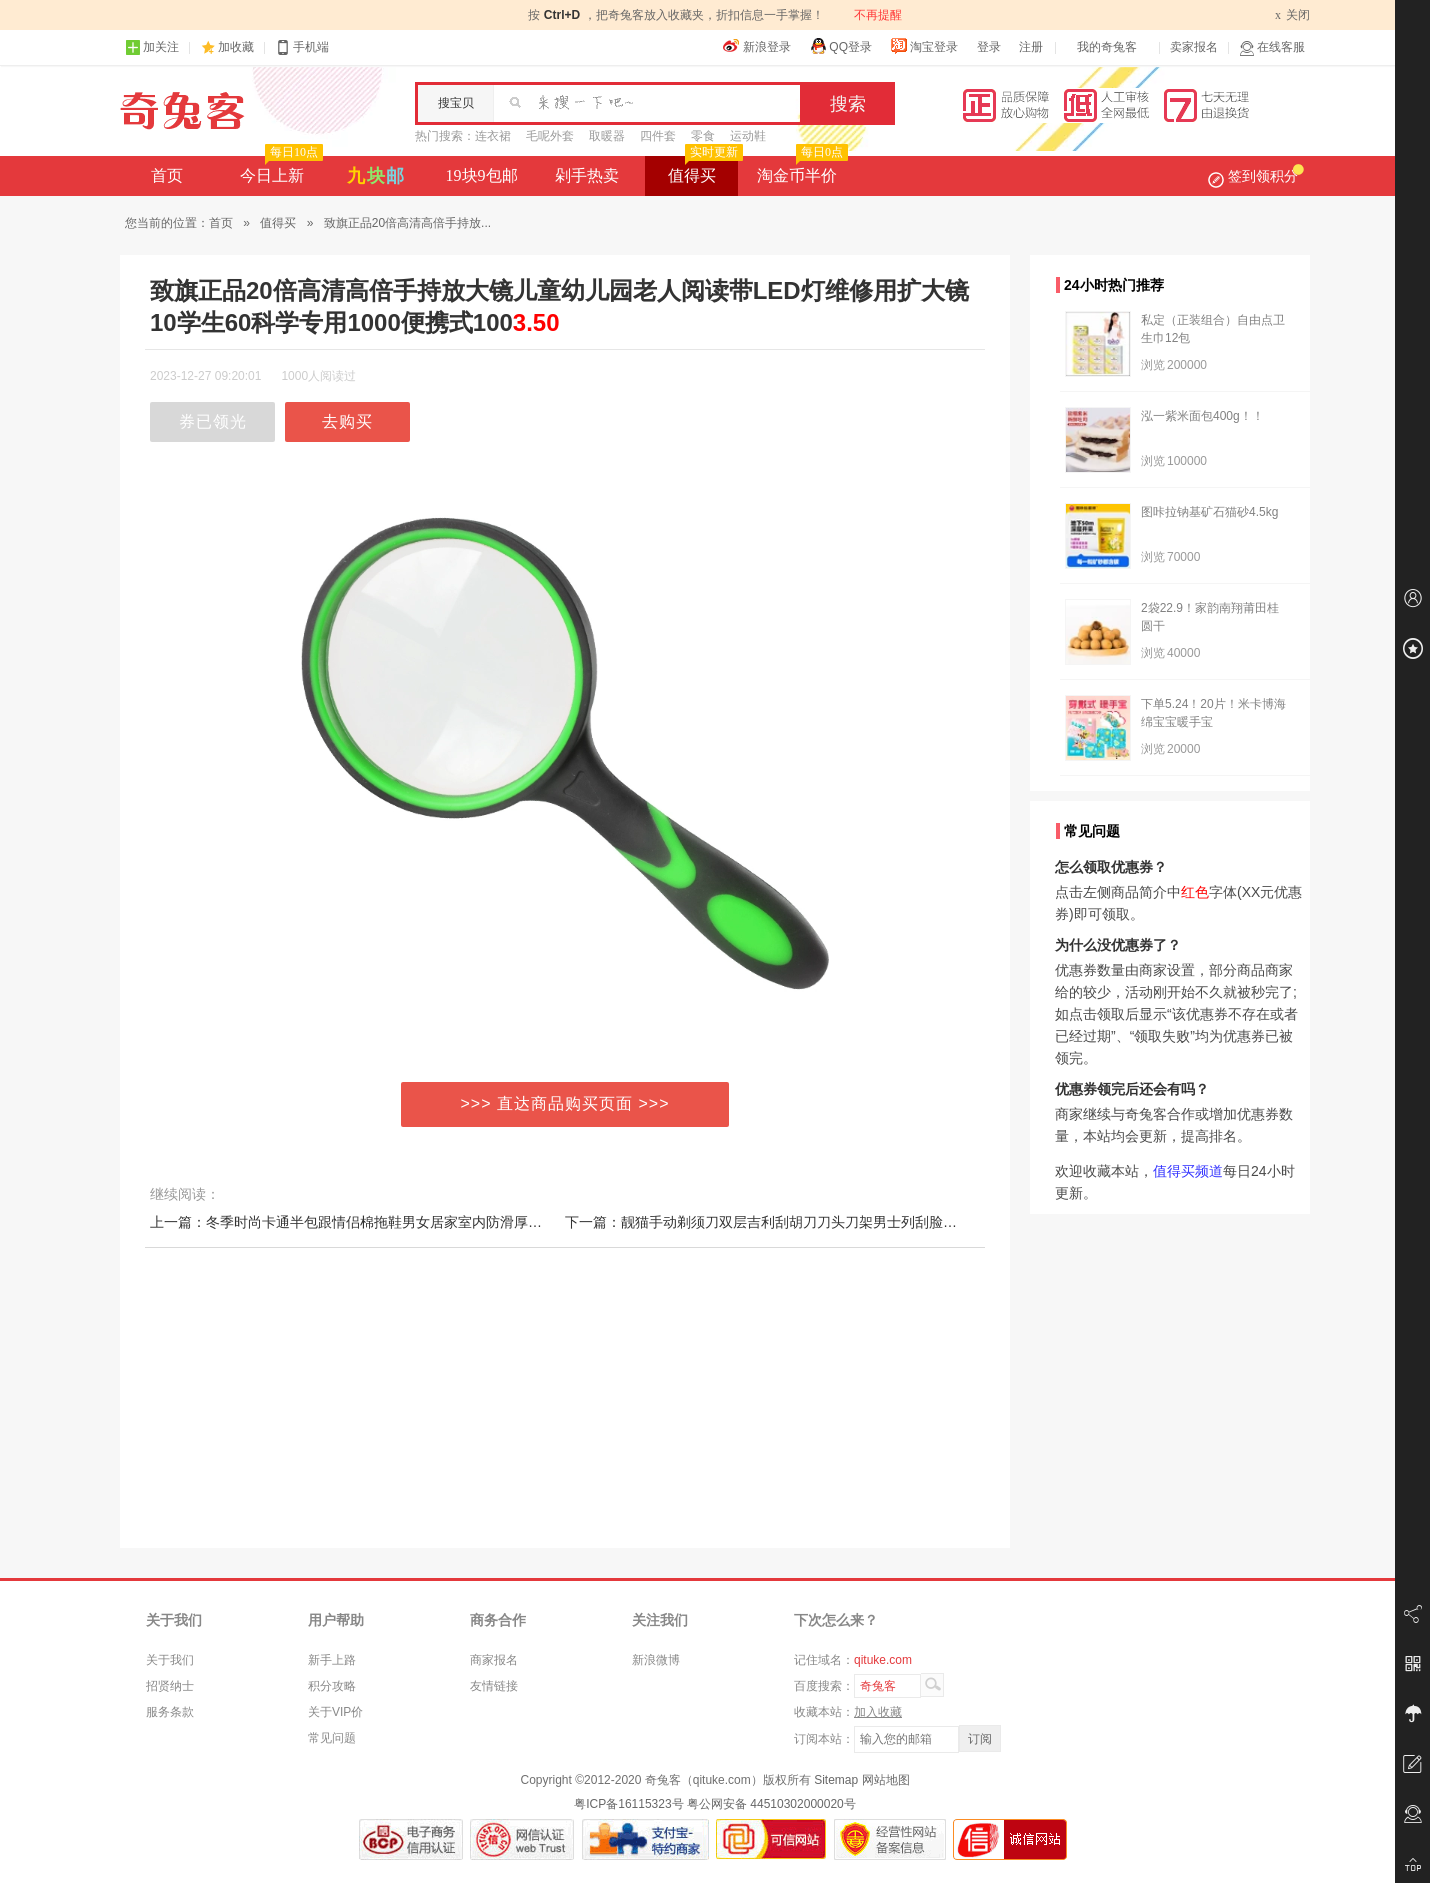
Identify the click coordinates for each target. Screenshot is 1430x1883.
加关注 (152, 47)
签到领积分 (1256, 176)
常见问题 (332, 1738)
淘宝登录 (924, 46)
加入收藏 (878, 1712)
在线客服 (1272, 47)
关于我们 (170, 1660)
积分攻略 (332, 1686)
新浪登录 (757, 46)
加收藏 (236, 47)
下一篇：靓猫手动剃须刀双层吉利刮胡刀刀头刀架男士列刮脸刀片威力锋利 (796, 1222)
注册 (1031, 47)
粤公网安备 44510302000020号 (771, 1804)
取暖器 (607, 136)
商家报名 (494, 1660)
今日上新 (279, 170)
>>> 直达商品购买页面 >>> (565, 1103)
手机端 (302, 47)
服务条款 (170, 1712)
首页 (167, 175)
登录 (989, 47)
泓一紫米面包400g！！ (1202, 416)
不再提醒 (878, 15)
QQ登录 (840, 46)
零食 (703, 136)
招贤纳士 (170, 1686)
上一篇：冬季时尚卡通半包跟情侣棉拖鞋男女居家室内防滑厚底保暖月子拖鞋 (388, 1222)
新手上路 (332, 1660)
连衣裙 (493, 136)
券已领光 (213, 421)
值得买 (703, 170)
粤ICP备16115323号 (628, 1804)
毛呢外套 (550, 136)
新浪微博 (656, 1660)
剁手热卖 (587, 175)
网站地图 (886, 1780)
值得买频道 (1188, 1171)
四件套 (658, 136)
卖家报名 (1194, 47)
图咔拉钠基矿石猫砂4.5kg (1209, 512)
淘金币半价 (800, 170)
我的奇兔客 (1107, 47)
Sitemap (836, 1780)
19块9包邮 (482, 175)
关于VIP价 (335, 1712)
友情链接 (494, 1686)
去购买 (347, 421)
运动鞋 (748, 136)
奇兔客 (182, 111)
